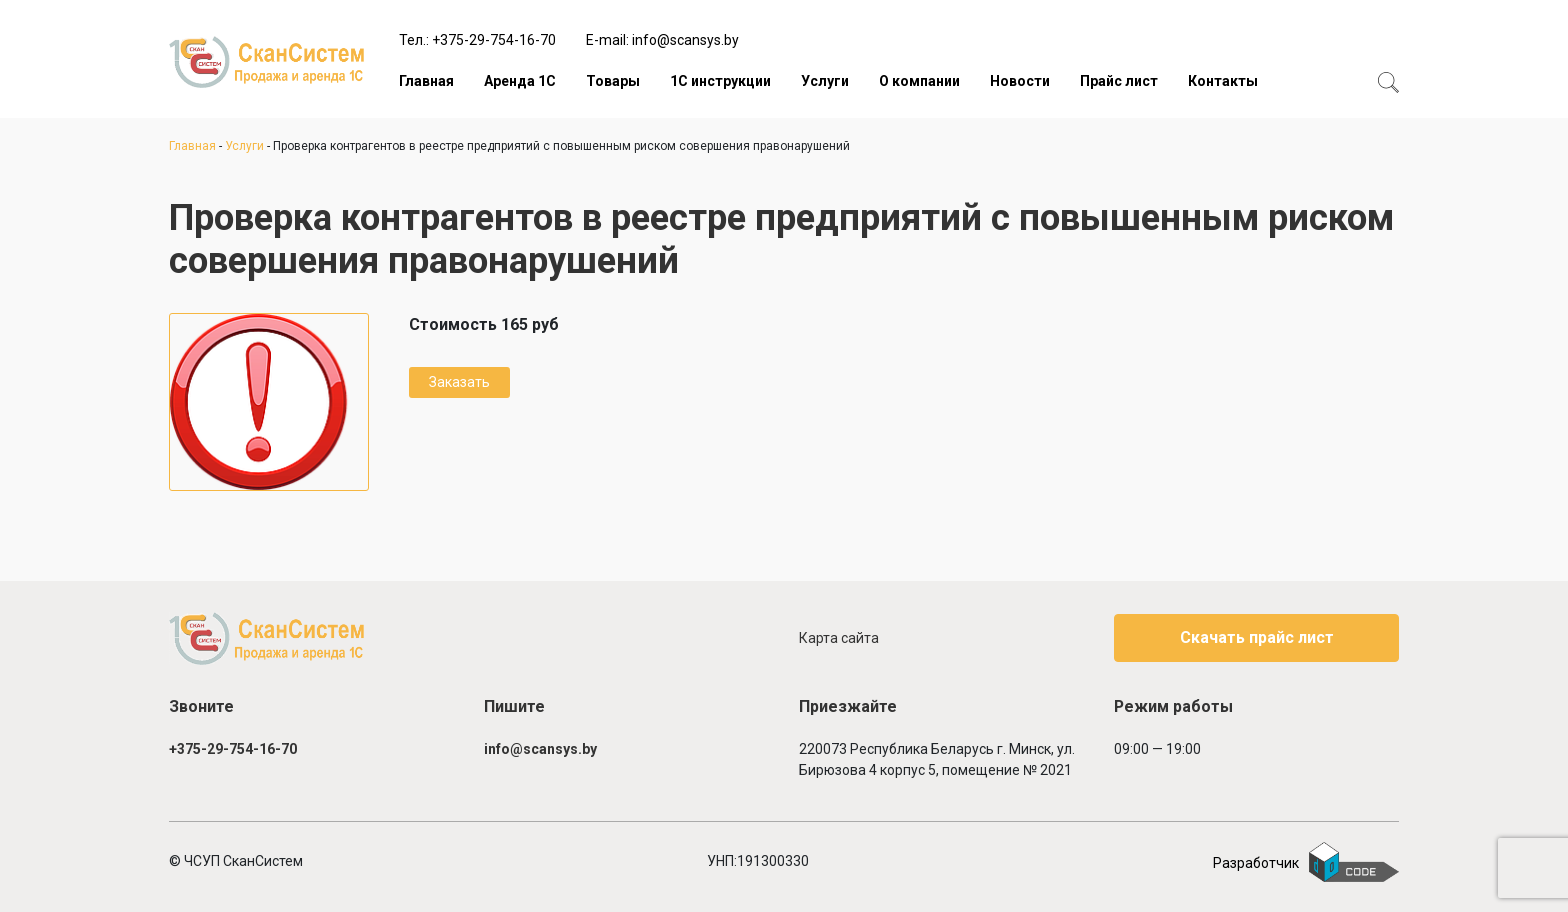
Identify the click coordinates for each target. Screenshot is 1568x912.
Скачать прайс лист (1257, 637)
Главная (426, 81)
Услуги (825, 81)
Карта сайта (839, 638)
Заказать (459, 382)
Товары (613, 81)
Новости (1020, 81)
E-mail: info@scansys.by (662, 40)
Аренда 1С (520, 81)
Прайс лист (1119, 81)
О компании (919, 81)
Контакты (1223, 81)
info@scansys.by (540, 749)
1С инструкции (720, 81)
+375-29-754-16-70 (233, 749)
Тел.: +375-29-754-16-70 (477, 40)
